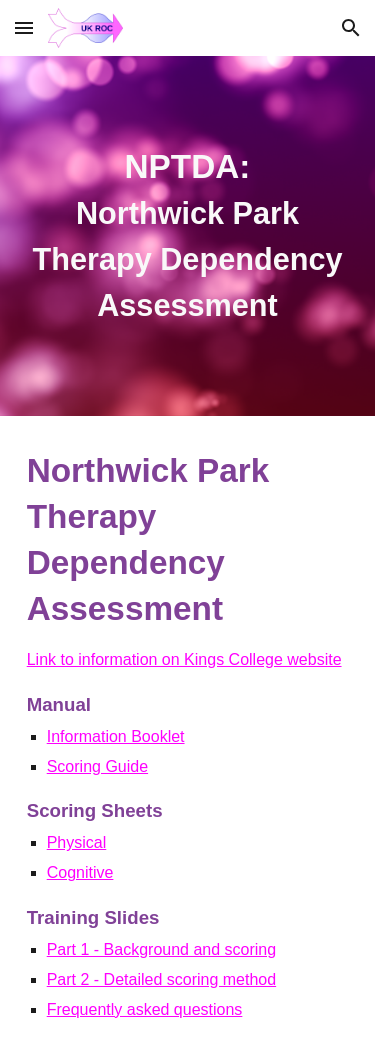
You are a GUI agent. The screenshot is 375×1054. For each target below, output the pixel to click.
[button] (24, 27)
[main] (188, 236)
